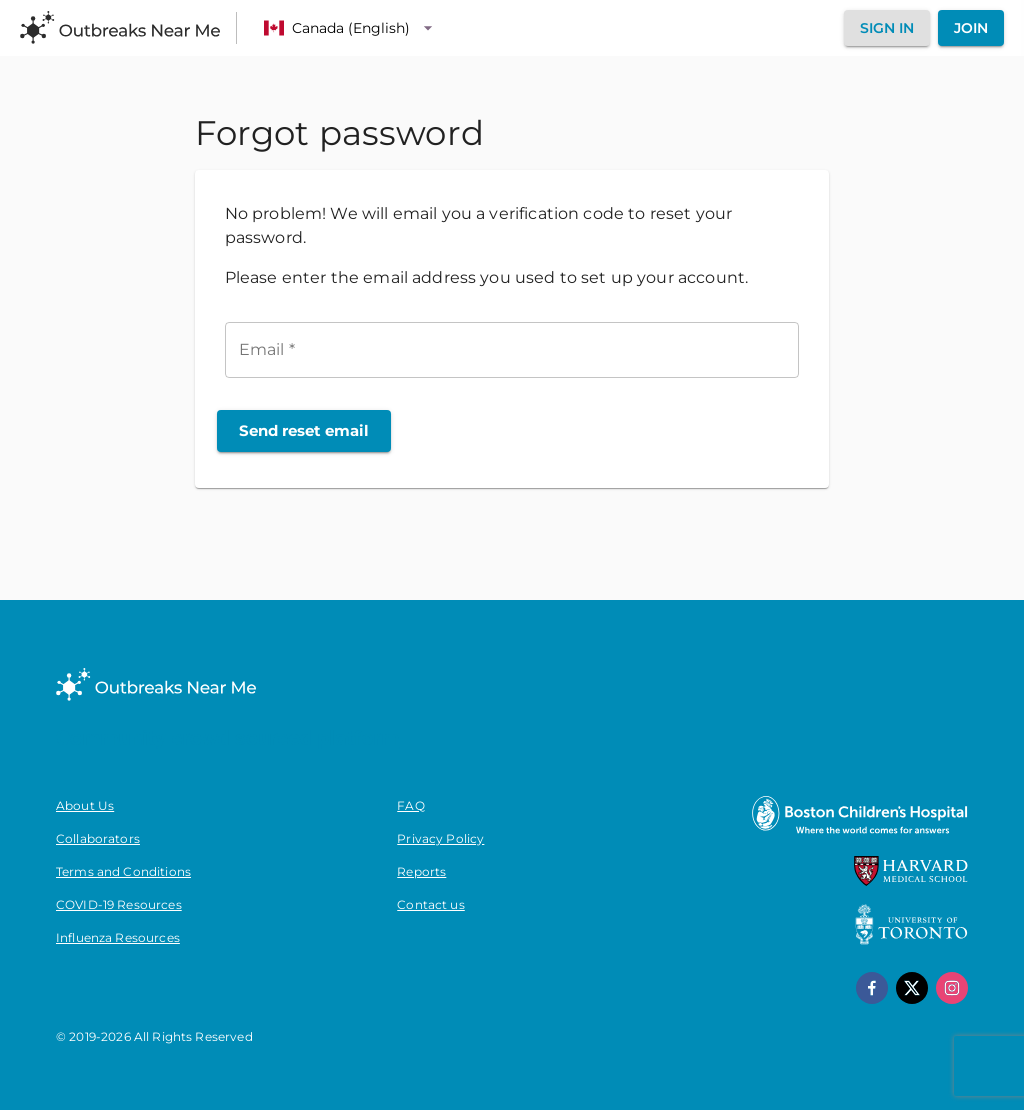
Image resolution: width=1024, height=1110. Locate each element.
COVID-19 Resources (119, 904)
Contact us (431, 904)
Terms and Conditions (123, 871)
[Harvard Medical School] (911, 881)
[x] (912, 988)
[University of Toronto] (911, 940)
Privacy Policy (440, 838)
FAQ (410, 805)
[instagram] (952, 988)
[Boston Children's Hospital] (859, 833)
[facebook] (872, 988)
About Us (85, 805)
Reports (421, 871)
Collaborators (98, 838)
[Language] (351, 28)
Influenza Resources (118, 937)
